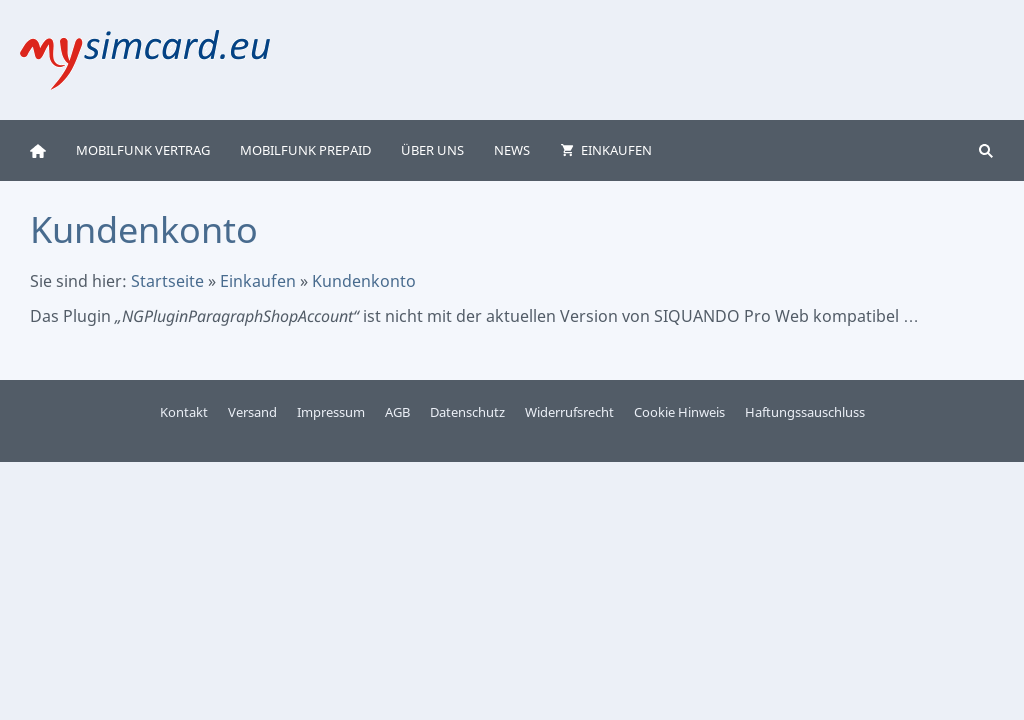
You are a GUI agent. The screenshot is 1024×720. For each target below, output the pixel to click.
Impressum (331, 412)
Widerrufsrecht (569, 412)
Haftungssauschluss (805, 412)
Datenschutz (467, 412)
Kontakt (184, 412)
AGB (397, 412)
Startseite (167, 281)
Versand (252, 412)
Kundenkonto (364, 281)
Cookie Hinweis (679, 412)
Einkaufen (258, 281)
